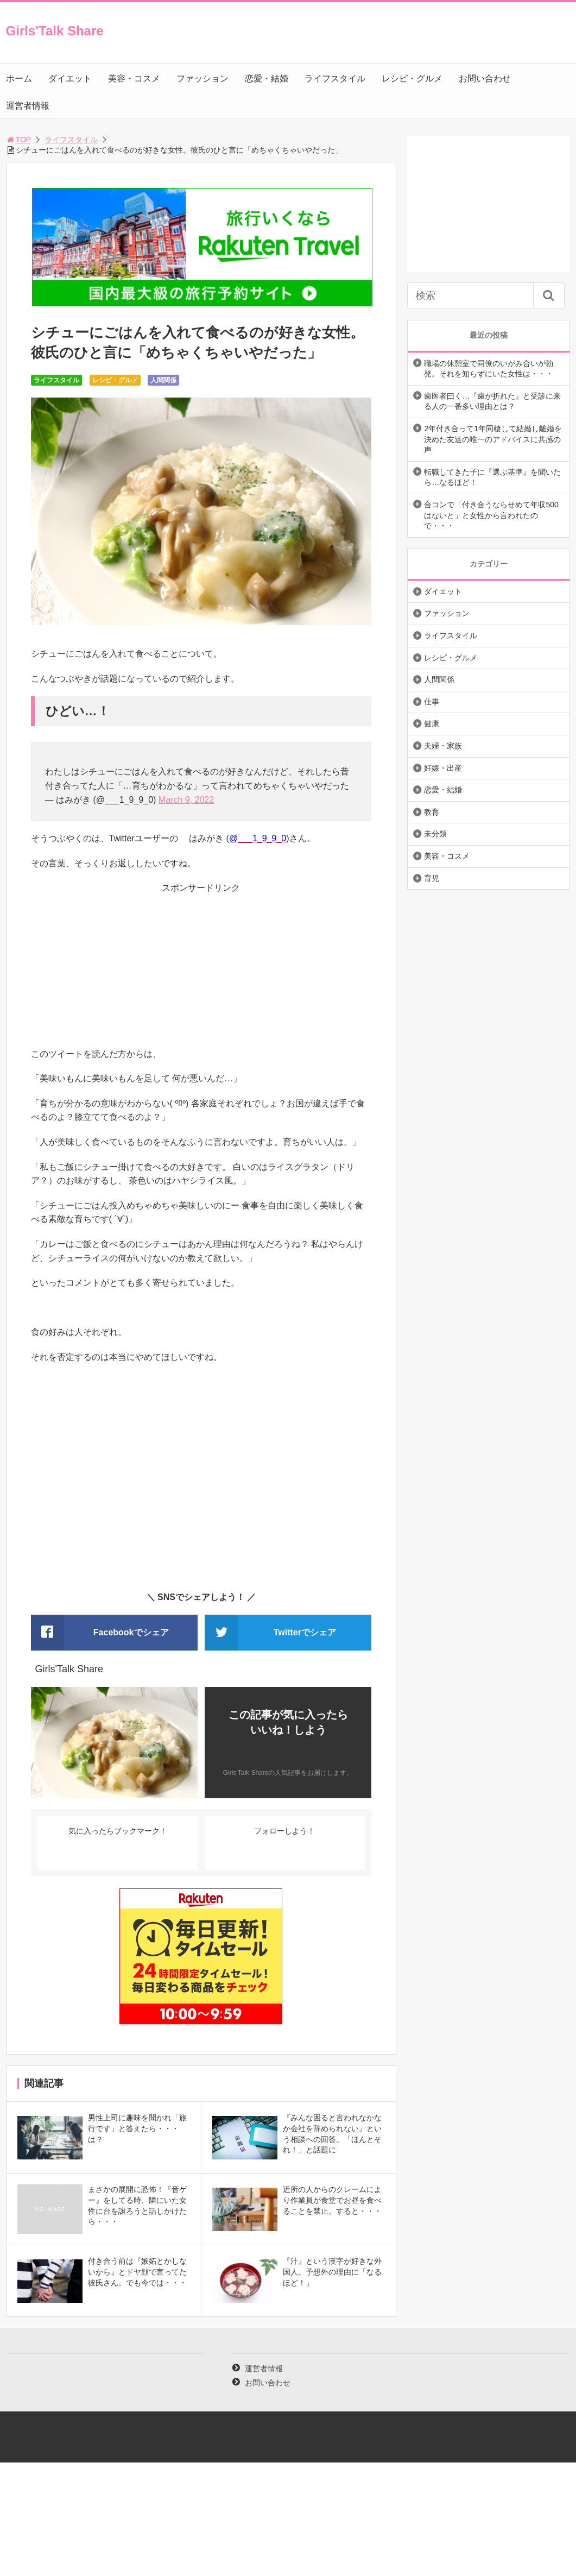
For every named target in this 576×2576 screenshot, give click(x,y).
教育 (431, 812)
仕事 (431, 701)
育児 (431, 878)
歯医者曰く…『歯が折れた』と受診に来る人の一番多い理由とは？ (492, 401)
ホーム (19, 78)
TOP (18, 139)
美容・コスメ (134, 78)
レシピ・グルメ (412, 78)
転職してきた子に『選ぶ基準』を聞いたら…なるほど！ (492, 477)
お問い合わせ (485, 78)
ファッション (202, 78)
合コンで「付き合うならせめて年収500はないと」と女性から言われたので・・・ (491, 515)
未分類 (435, 833)
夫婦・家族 (443, 745)
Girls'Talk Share (55, 30)
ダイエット (70, 78)
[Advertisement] (201, 971)
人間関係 (163, 380)
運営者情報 (27, 105)
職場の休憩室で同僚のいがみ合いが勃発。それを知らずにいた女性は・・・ (488, 369)
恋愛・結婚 (266, 78)
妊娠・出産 (443, 768)
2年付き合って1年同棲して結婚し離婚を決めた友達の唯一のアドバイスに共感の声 (493, 439)
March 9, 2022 (186, 799)
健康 (431, 723)
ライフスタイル (335, 78)
